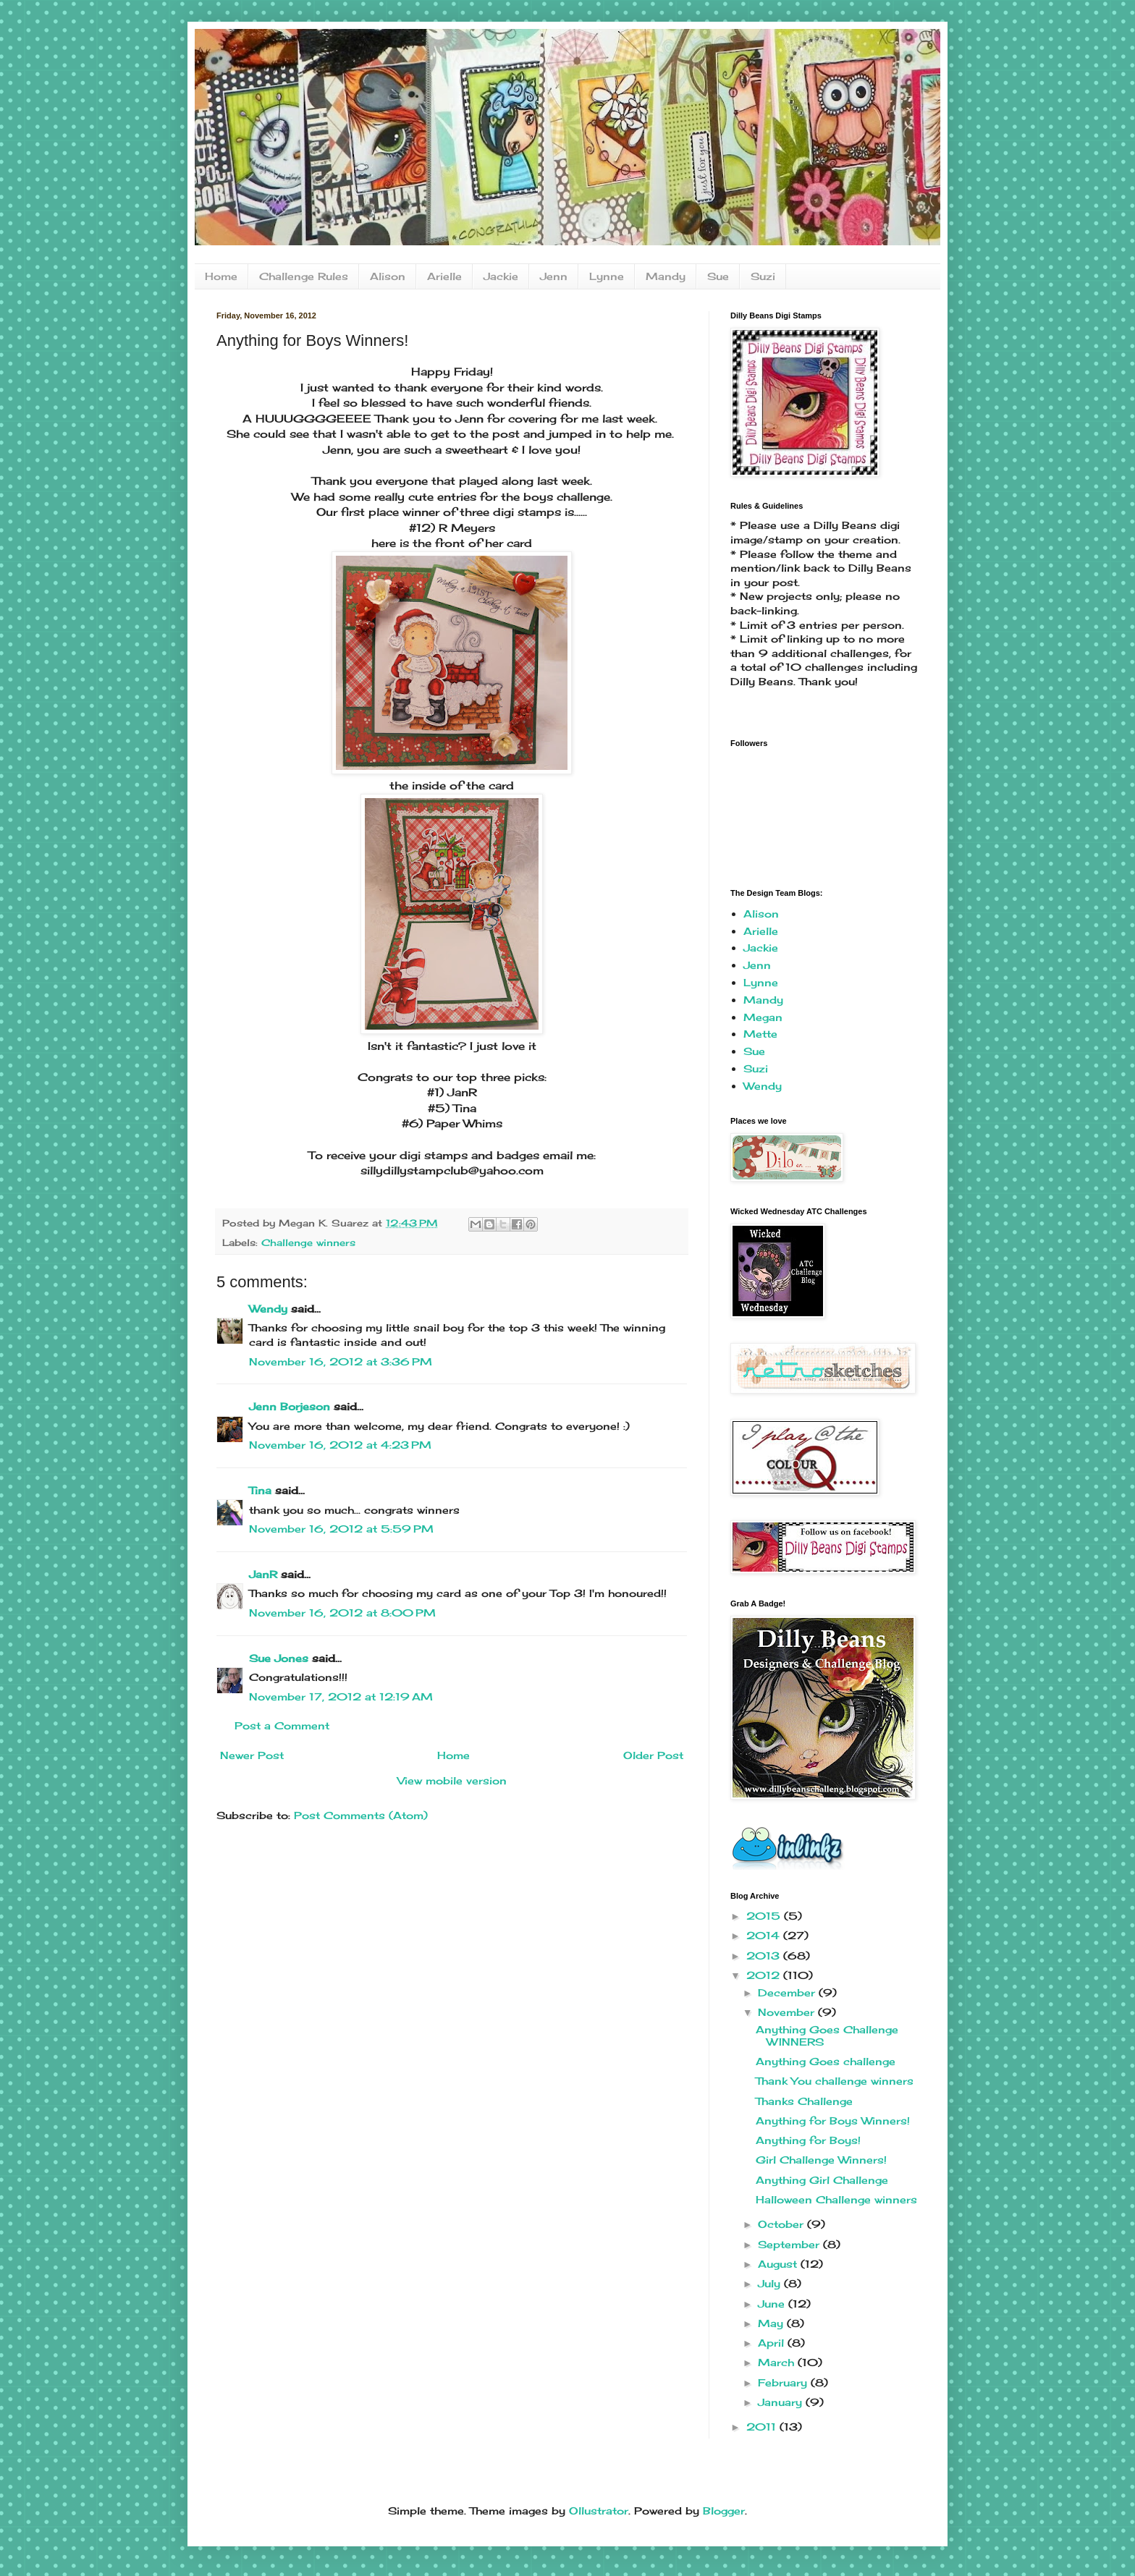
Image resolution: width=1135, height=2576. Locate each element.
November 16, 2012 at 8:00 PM (342, 1612)
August (779, 2264)
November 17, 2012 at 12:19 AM (341, 1696)
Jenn (554, 276)
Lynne (606, 276)
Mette (760, 1034)
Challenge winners (308, 1242)
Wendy (268, 1308)
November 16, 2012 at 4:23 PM (340, 1445)
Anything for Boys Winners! (833, 2120)
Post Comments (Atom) (361, 1815)
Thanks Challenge (804, 2101)
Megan (762, 1017)
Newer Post (252, 1755)
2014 (764, 1935)
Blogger (724, 2510)
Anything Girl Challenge (822, 2180)
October (782, 2224)
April (773, 2342)
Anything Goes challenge (825, 2061)
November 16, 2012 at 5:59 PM (341, 1528)
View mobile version (452, 1780)
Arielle (444, 276)
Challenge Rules (303, 276)
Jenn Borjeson (289, 1406)
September (790, 2244)
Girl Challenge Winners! (821, 2159)
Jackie (501, 276)
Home (221, 276)
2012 (764, 1975)
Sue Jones (278, 1658)
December (788, 1992)
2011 (763, 2426)
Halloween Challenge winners (836, 2199)
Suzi (763, 276)
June (773, 2303)
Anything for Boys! (808, 2140)
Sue (718, 276)
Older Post (653, 1755)
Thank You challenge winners (835, 2081)
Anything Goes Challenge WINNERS (827, 2035)
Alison (387, 276)
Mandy (665, 276)
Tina (260, 1490)
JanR (263, 1574)
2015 (765, 1916)
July (771, 2283)
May (772, 2323)
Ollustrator (598, 2510)
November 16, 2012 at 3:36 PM (340, 1361)
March (778, 2362)
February (784, 2382)
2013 (764, 1955)
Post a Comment (282, 1725)
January (782, 2402)
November (788, 2012)
